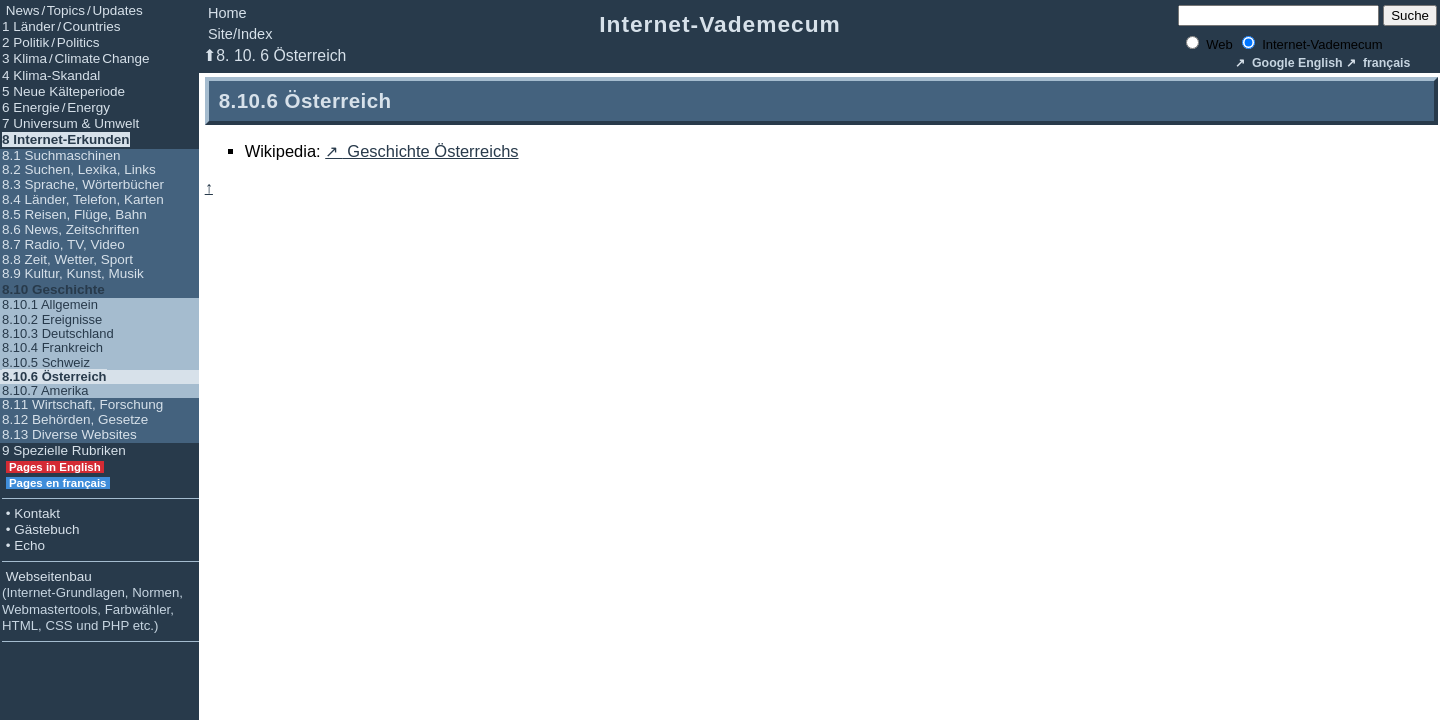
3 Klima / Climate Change (75, 58)
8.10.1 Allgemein (50, 304)
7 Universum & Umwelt (70, 123)
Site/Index (240, 34)
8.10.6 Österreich (54, 376)
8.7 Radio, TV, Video (63, 244)
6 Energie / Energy (56, 107)
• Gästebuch (41, 529)
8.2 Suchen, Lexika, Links (79, 169)
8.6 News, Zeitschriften (70, 229)
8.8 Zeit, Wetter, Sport (67, 259)
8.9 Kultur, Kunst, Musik (73, 273)
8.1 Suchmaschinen (61, 155)
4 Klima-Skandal (51, 75)
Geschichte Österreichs (431, 151)
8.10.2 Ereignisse (52, 319)
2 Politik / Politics (51, 42)
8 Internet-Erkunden (66, 139)
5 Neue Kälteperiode (63, 91)
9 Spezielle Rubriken (64, 450)
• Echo (23, 545)
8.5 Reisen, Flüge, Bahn (74, 214)
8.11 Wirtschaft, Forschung (82, 404)
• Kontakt (31, 513)
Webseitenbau (92, 601)
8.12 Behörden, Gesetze (75, 419)
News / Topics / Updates (72, 10)
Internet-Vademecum (720, 24)
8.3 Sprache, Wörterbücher (83, 184)
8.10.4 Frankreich (52, 347)
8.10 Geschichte (53, 289)
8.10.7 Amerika (45, 390)
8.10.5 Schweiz (46, 362)
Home (227, 13)
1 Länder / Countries (61, 26)
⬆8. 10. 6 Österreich (274, 55)
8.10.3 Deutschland (58, 333)
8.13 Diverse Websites (69, 434)
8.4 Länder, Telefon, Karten (83, 199)
